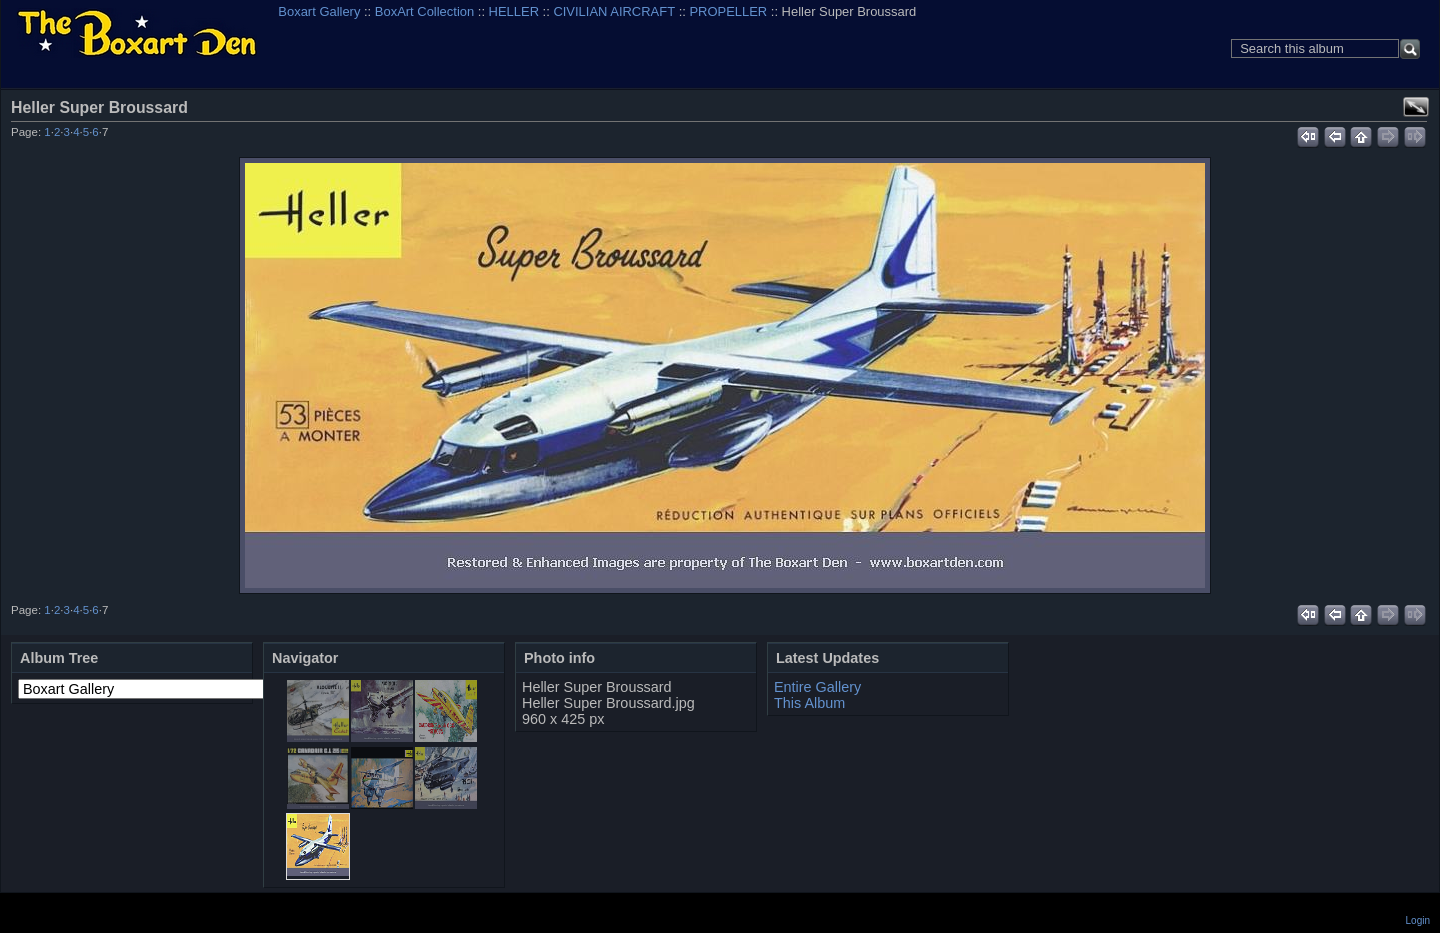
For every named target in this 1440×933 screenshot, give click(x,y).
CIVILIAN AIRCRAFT (614, 11)
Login (1418, 920)
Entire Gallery (817, 687)
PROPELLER (728, 11)
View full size (1416, 107)
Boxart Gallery (319, 11)
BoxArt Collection (424, 11)
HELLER (514, 11)
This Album (809, 703)
